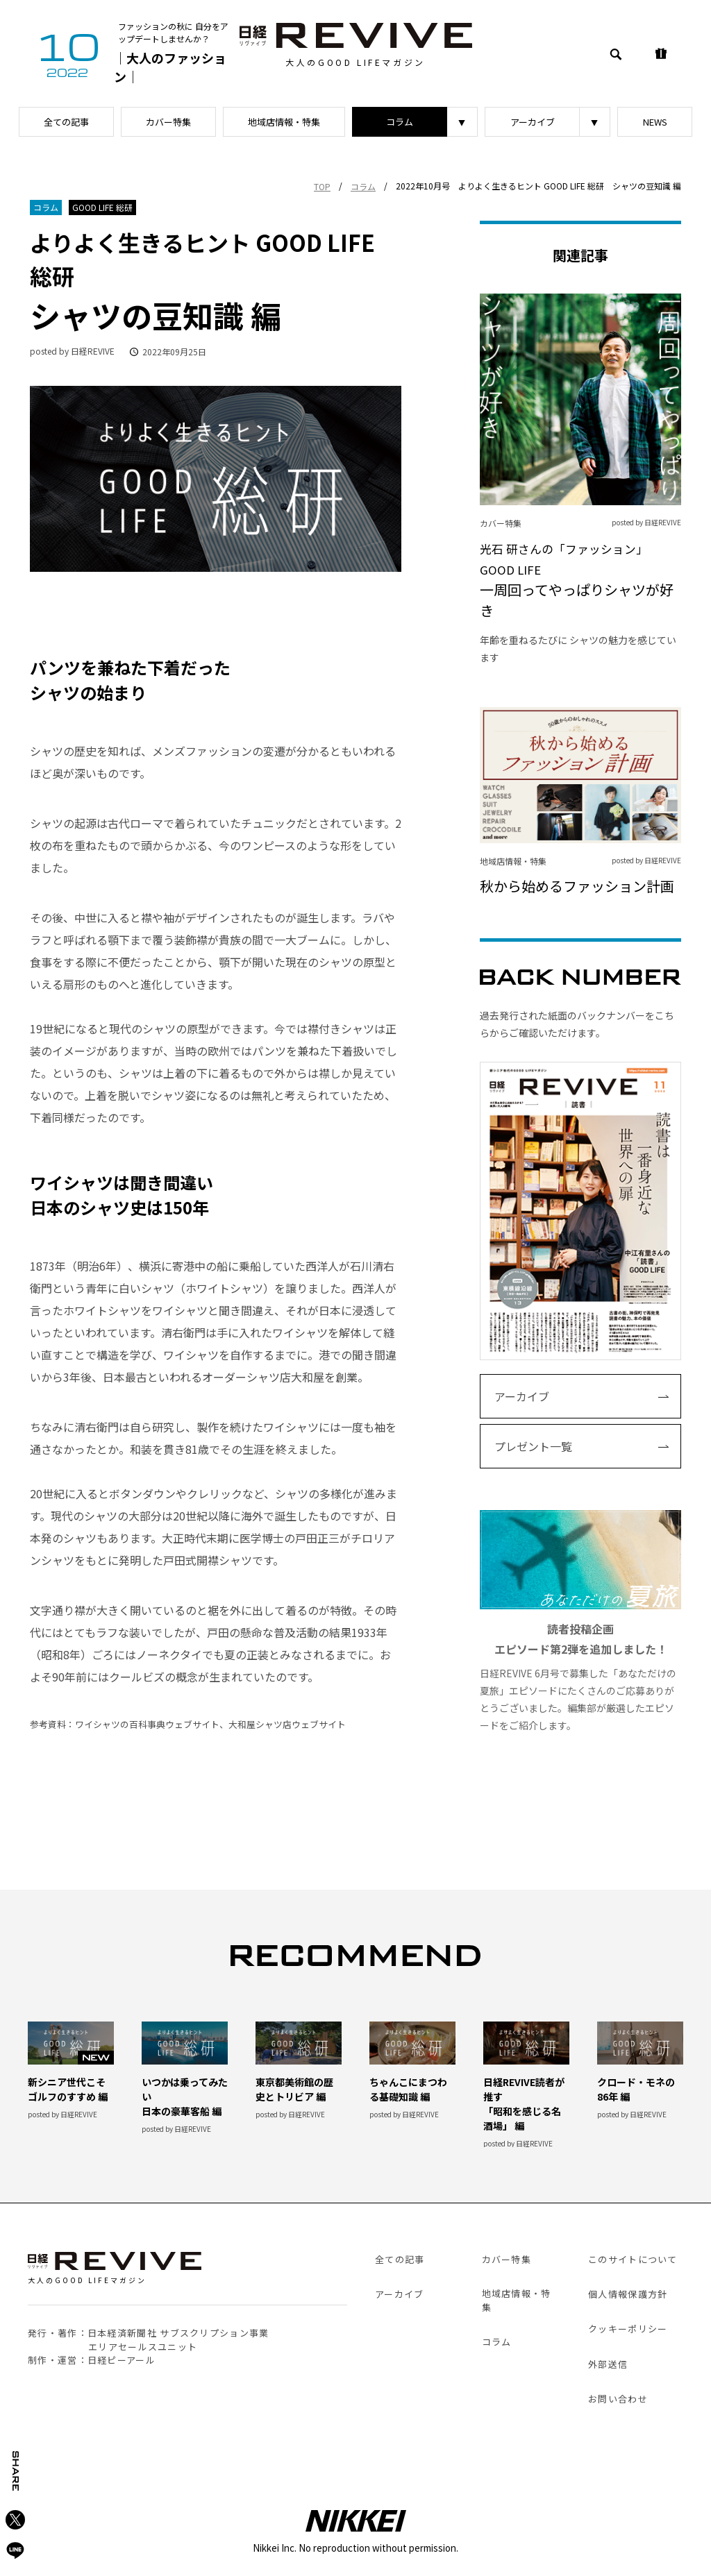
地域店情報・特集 (284, 121)
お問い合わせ (618, 2398)
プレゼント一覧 (533, 1446)
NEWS (655, 121)
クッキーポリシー (627, 2328)
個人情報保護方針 (627, 2293)
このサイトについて (633, 2259)
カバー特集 (168, 121)
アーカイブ (532, 121)
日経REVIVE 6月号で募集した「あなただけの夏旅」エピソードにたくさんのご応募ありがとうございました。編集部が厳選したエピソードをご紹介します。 (580, 1621)
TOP (322, 186)
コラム (399, 121)
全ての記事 (66, 121)
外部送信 (608, 2364)
